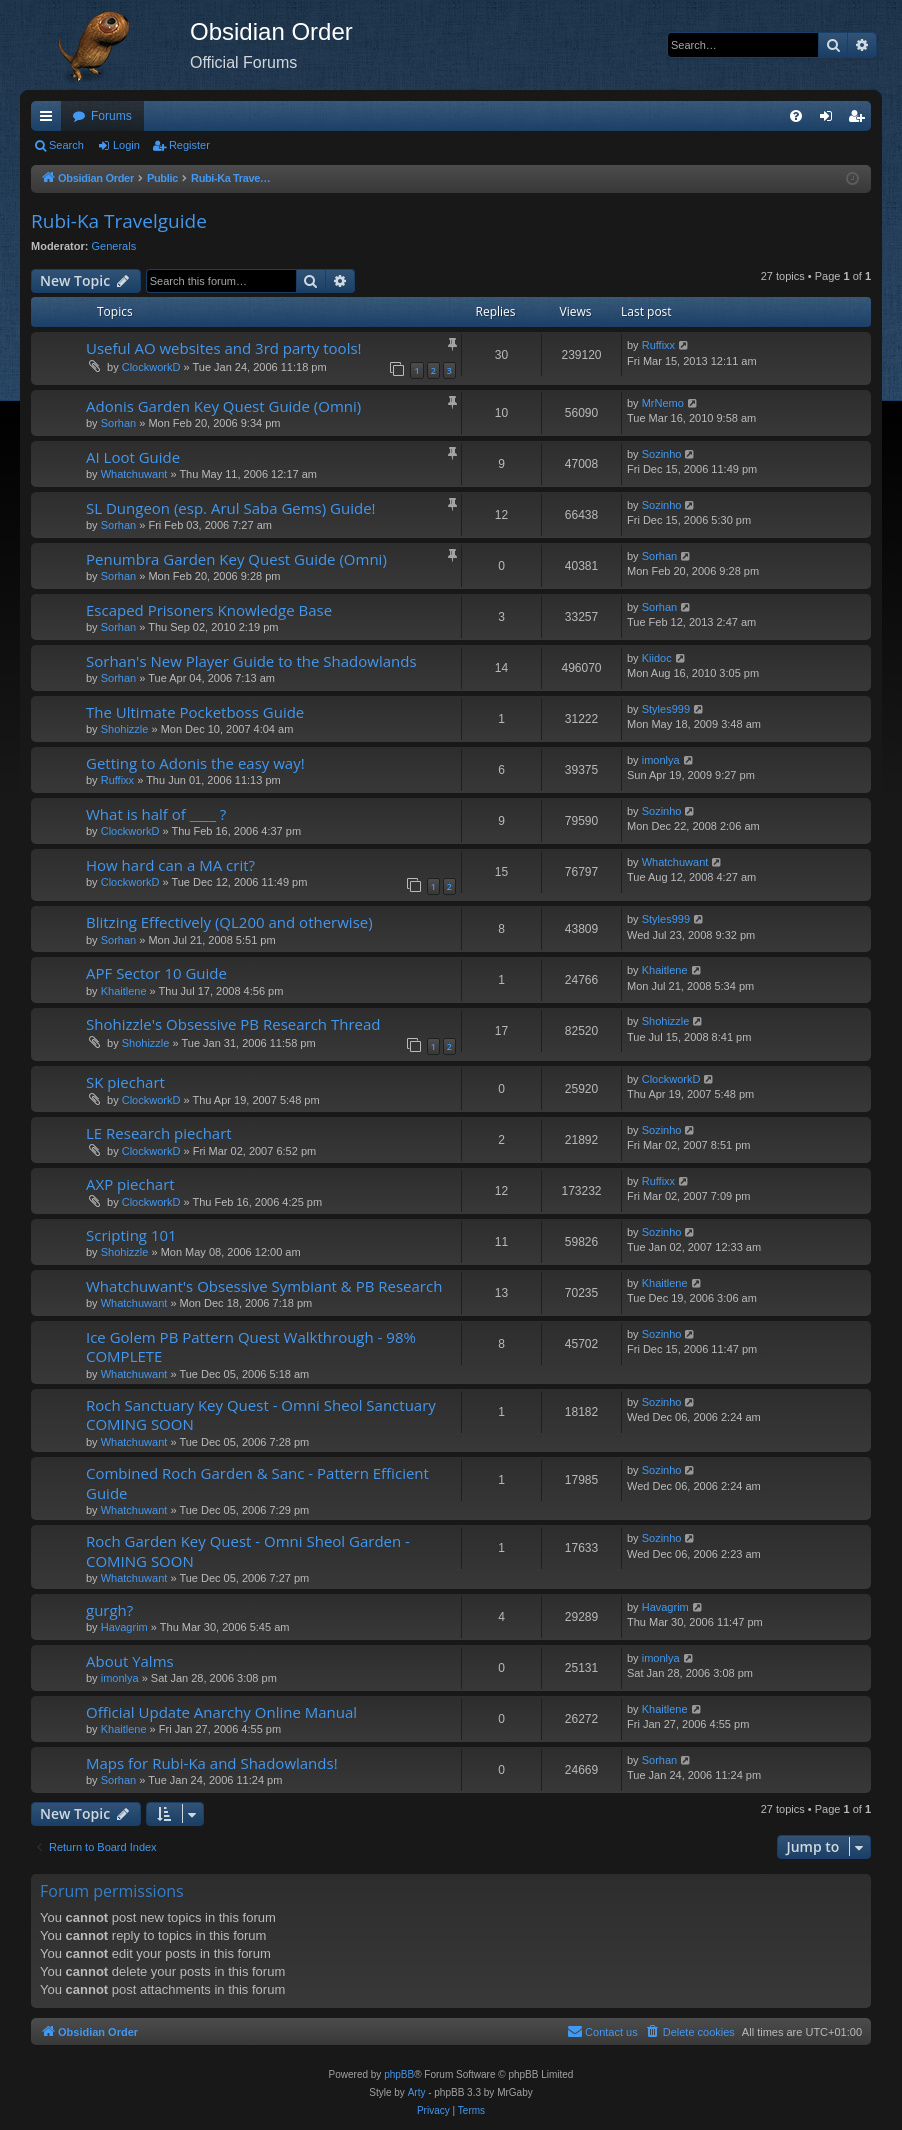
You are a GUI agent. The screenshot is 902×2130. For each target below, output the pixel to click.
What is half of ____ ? (156, 814)
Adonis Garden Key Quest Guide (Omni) (223, 406)
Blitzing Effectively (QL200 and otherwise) (229, 922)
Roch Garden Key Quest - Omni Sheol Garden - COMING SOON (248, 1550)
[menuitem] (796, 116)
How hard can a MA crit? (170, 865)
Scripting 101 (131, 1235)
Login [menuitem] (830, 120)
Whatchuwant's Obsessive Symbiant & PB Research (264, 1286)
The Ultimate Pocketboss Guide (195, 712)
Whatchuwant (134, 474)
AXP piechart (130, 1184)
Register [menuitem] (860, 120)
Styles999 (666, 709)
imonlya (661, 760)
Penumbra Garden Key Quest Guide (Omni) (236, 559)
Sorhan (118, 423)
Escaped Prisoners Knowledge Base (209, 610)
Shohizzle (125, 729)
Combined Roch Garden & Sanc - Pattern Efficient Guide (257, 1482)
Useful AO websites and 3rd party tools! (224, 348)
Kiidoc (657, 658)
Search (66, 145)
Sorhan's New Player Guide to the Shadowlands (251, 661)
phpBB (399, 2074)
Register (189, 145)
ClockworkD (151, 367)
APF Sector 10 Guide (156, 973)
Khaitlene (124, 991)
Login (126, 145)
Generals (114, 246)
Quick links (50, 120)
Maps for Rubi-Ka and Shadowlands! (212, 1763)
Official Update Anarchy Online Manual (221, 1712)
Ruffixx (658, 345)
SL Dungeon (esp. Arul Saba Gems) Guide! (231, 508)
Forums (111, 116)
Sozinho (662, 454)
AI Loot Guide (133, 457)
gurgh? (109, 1610)
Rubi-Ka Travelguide (119, 221)
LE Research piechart (159, 1133)
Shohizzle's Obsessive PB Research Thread (233, 1024)
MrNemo (663, 403)
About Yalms (130, 1661)
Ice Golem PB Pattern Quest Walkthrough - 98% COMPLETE (251, 1346)
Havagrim (124, 1627)
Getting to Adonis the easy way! (195, 763)
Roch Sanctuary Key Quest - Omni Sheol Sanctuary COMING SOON (261, 1414)
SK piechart (125, 1082)
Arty (417, 2092)
